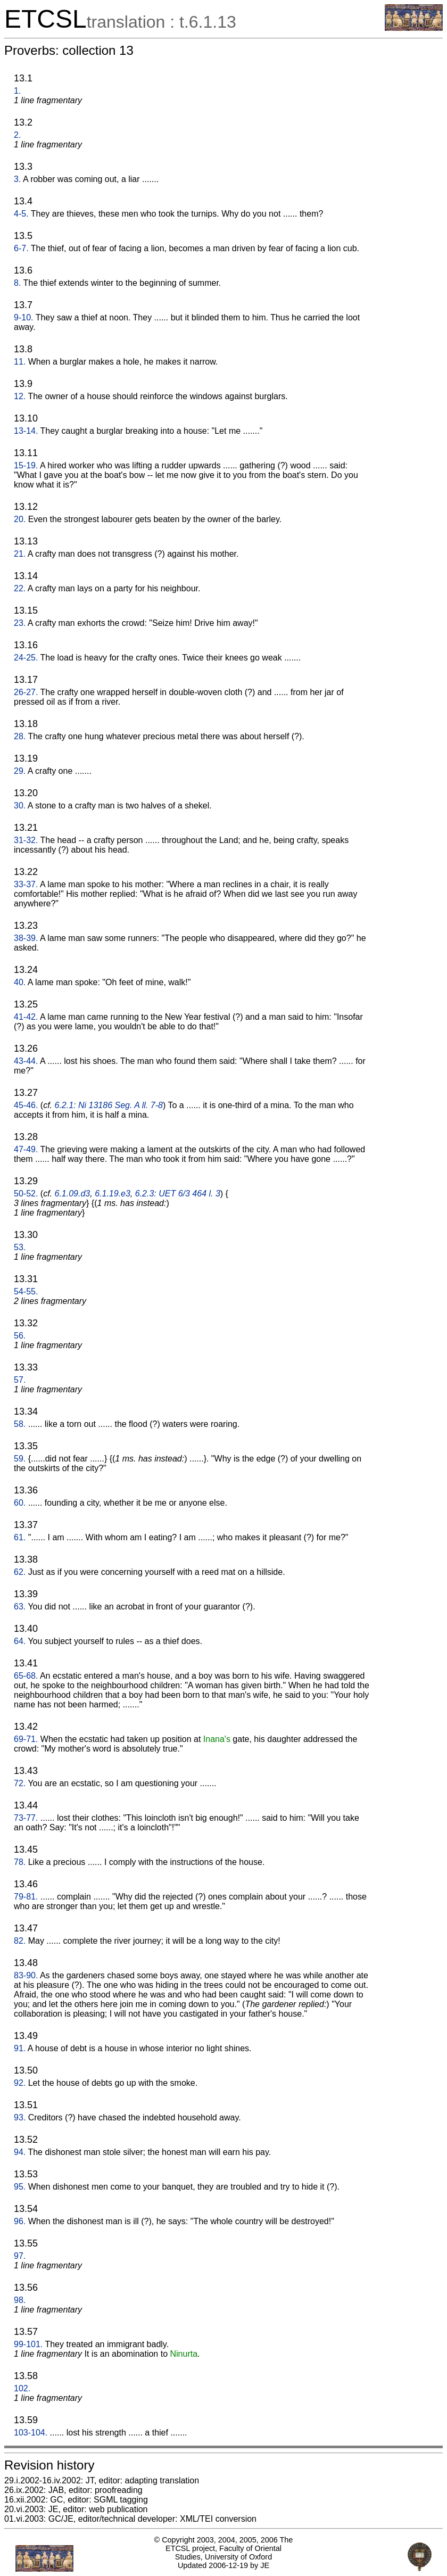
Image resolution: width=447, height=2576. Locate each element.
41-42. (26, 1016)
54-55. (26, 1291)
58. (20, 1424)
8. (17, 282)
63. (20, 1606)
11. (20, 361)
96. (20, 2221)
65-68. (26, 1675)
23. (20, 623)
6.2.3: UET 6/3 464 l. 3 (177, 1193)
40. (20, 982)
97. (20, 2255)
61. (20, 1537)
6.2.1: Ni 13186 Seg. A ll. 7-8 (109, 1105)
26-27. (26, 692)
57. (20, 1379)
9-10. (23, 317)
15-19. (26, 465)
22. (20, 588)
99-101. (28, 2344)
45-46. (26, 1105)
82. (20, 1940)
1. (17, 90)
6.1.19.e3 (112, 1193)
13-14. (26, 430)
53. (20, 1247)
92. (20, 2082)
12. (20, 396)
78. (20, 1862)
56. (20, 1335)
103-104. (30, 2432)
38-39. (26, 938)
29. (20, 770)
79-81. (26, 1896)
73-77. (26, 1817)
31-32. (26, 840)
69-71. (26, 1739)
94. (20, 2152)
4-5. (21, 213)
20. (20, 519)
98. (20, 2300)
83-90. (26, 1975)
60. (20, 1502)
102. (22, 2388)
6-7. (21, 248)
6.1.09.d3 (72, 1193)
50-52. (26, 1193)
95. (20, 2186)
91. (20, 2048)
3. (17, 179)
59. (20, 1458)
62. (20, 1571)
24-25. (26, 657)
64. (20, 1641)
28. (20, 736)
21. (20, 553)
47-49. (26, 1149)
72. (20, 1783)
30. (20, 805)
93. (20, 2117)
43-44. (26, 1061)
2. (17, 134)
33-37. (26, 884)
